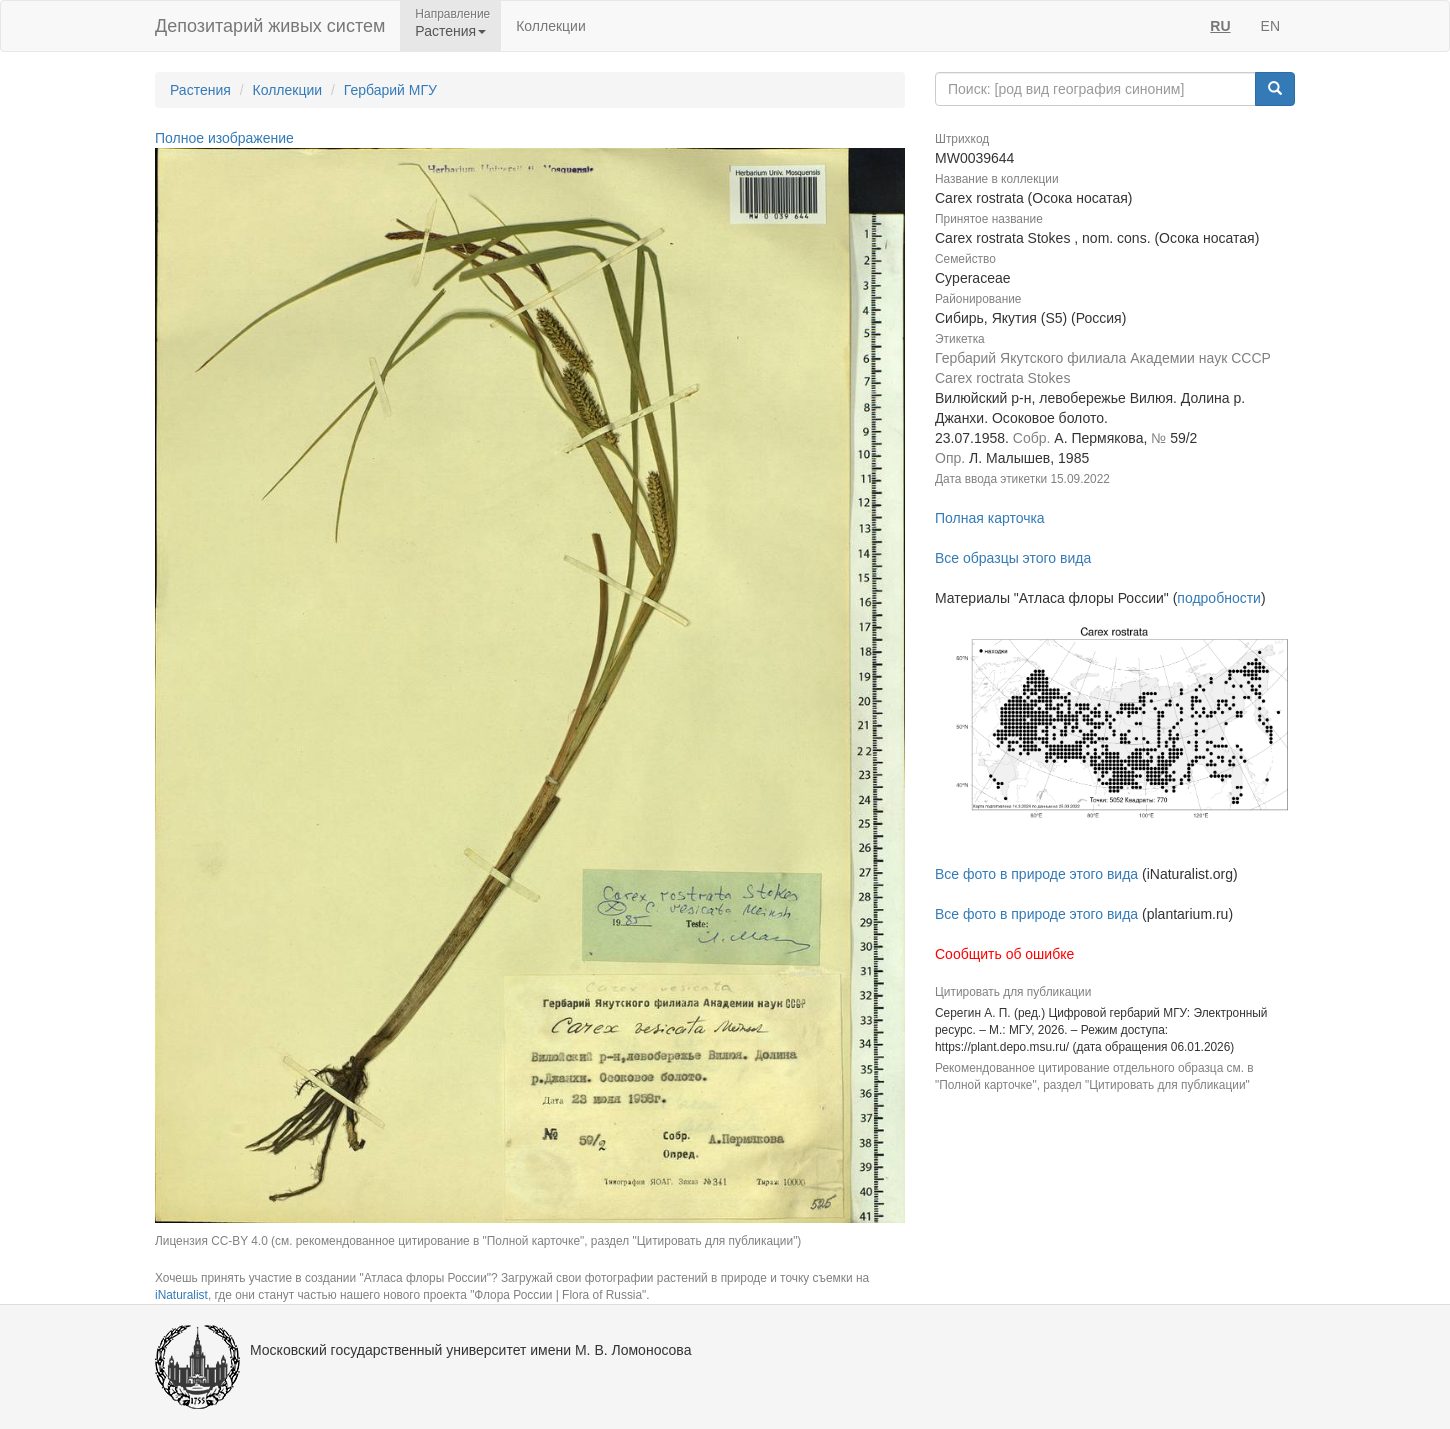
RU (1220, 26)
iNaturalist (181, 1295)
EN (1270, 26)
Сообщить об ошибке (1004, 954)
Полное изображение (224, 138)
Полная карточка (990, 518)
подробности (1219, 598)
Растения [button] (450, 31)
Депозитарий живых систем (270, 26)
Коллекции (551, 26)
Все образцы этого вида (1013, 558)
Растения (200, 90)
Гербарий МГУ (390, 90)
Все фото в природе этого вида (1036, 874)
